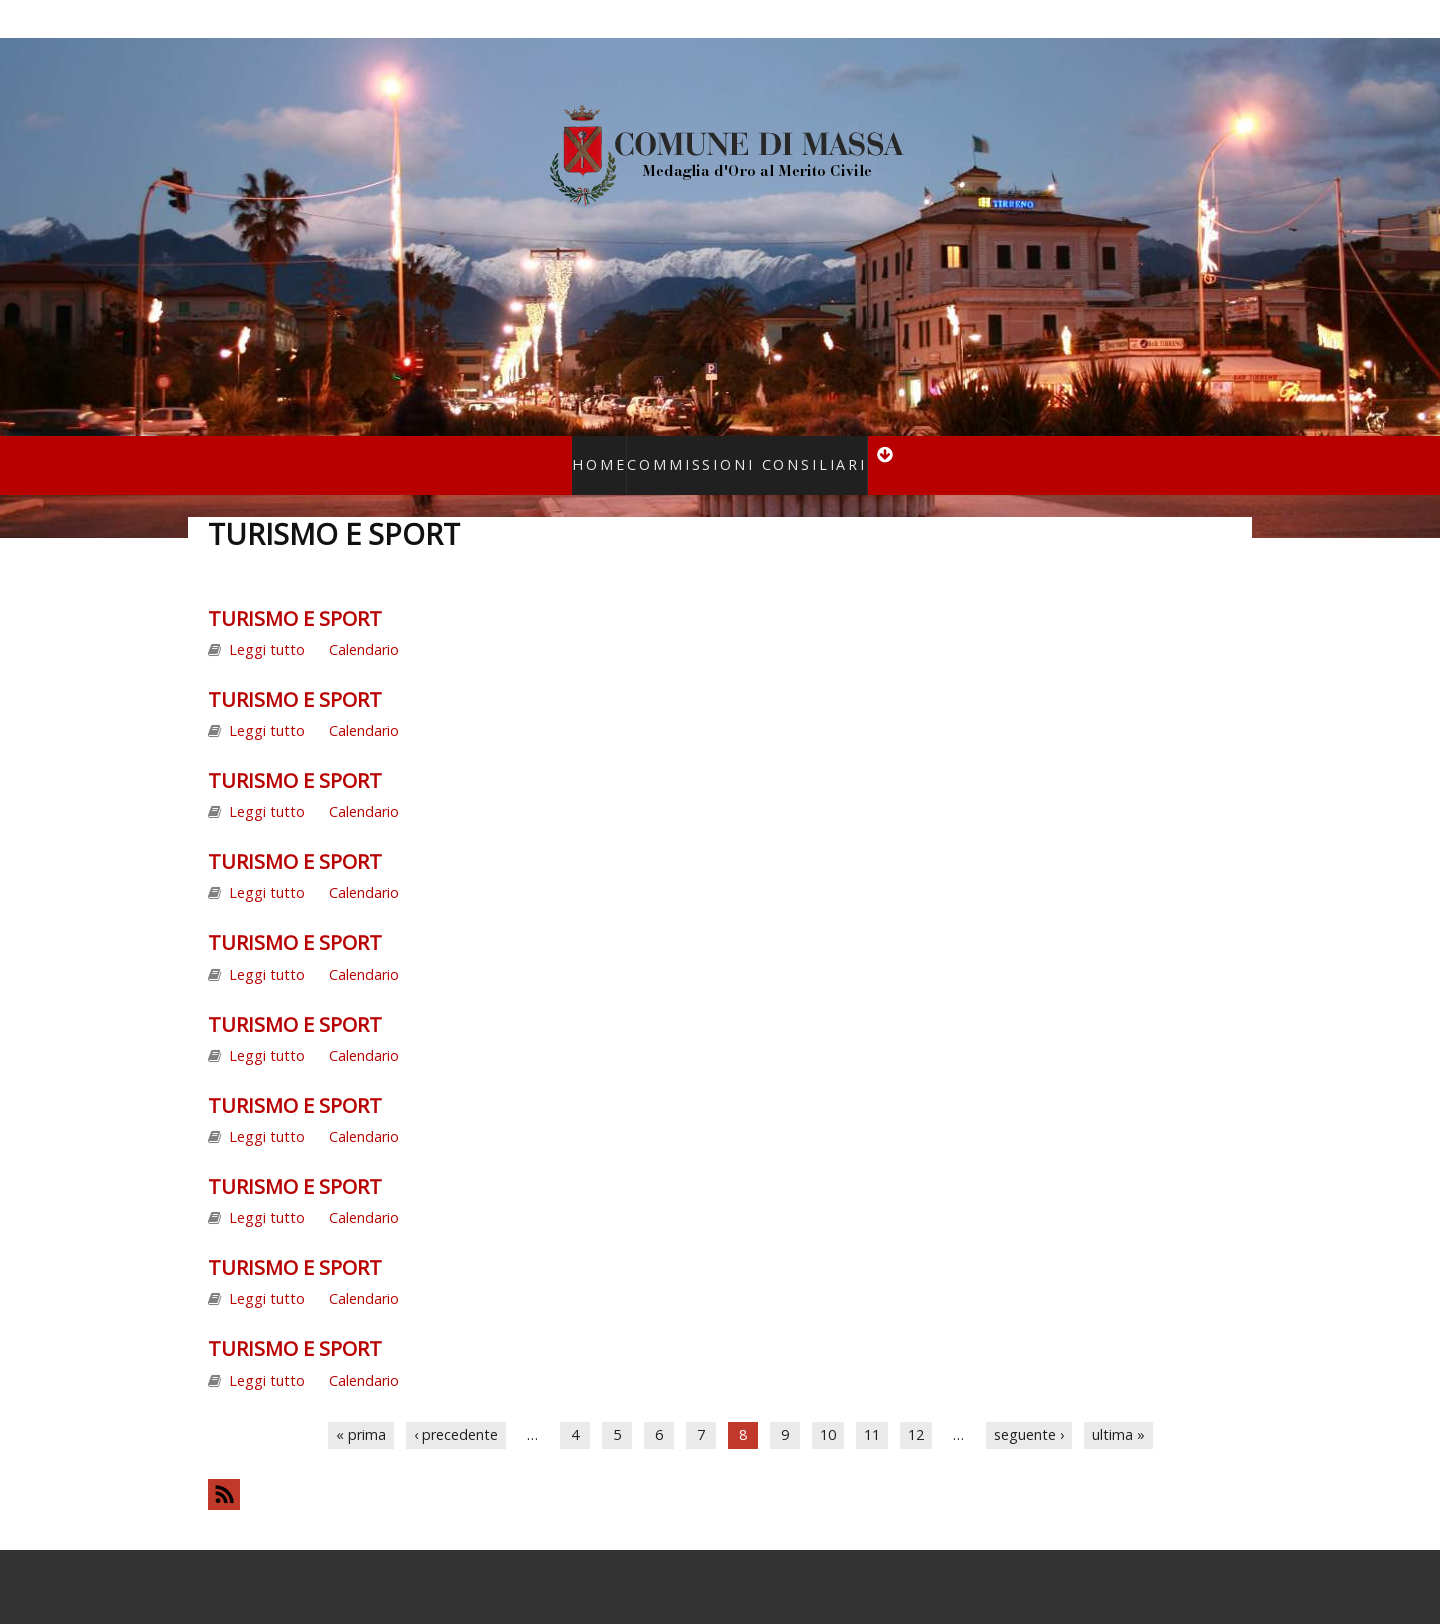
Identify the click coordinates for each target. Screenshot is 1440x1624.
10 (828, 1408)
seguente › (1029, 1408)
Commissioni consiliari (739, 451)
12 (916, 1408)
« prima (361, 1408)
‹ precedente (456, 1408)
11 (872, 1408)
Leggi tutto (267, 623)
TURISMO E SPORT (295, 592)
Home (621, 451)
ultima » (1118, 1408)
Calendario (364, 623)
